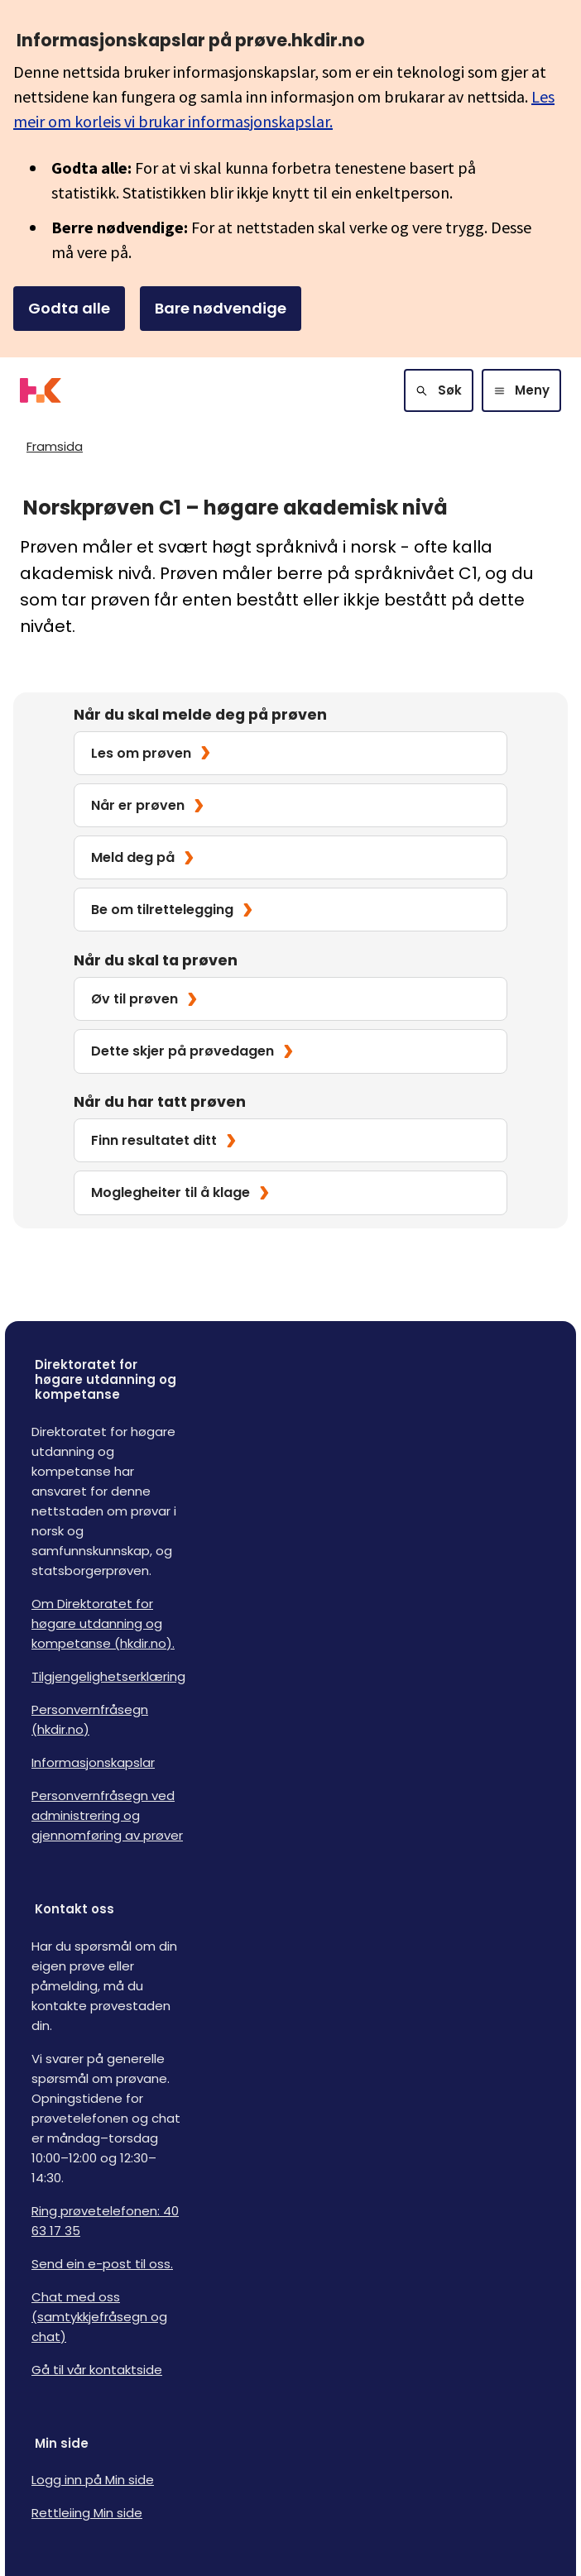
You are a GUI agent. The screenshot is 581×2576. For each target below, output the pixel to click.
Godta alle (69, 308)
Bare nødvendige (220, 308)
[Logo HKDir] (40, 390)
